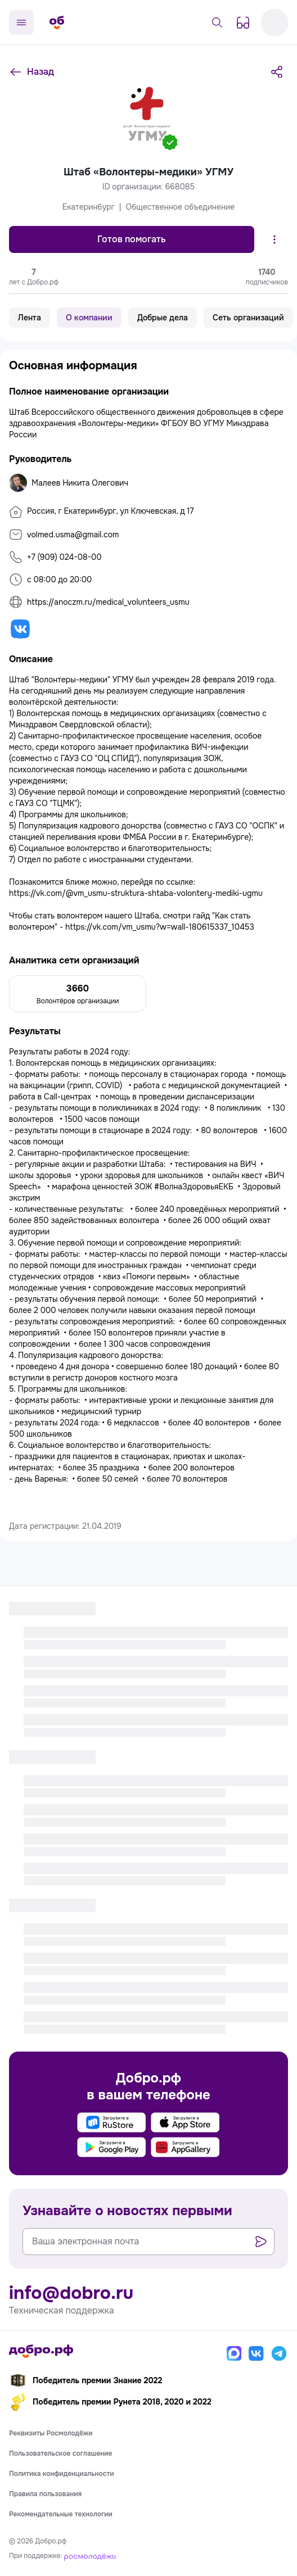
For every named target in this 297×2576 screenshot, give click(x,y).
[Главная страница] (57, 22)
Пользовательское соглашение (60, 2453)
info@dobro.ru (71, 2293)
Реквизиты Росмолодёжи (51, 2433)
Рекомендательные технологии (60, 2514)
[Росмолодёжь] (90, 2555)
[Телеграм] (279, 2353)
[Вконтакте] (257, 2353)
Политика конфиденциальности (61, 2473)
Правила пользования (45, 2493)
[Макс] (234, 2353)
